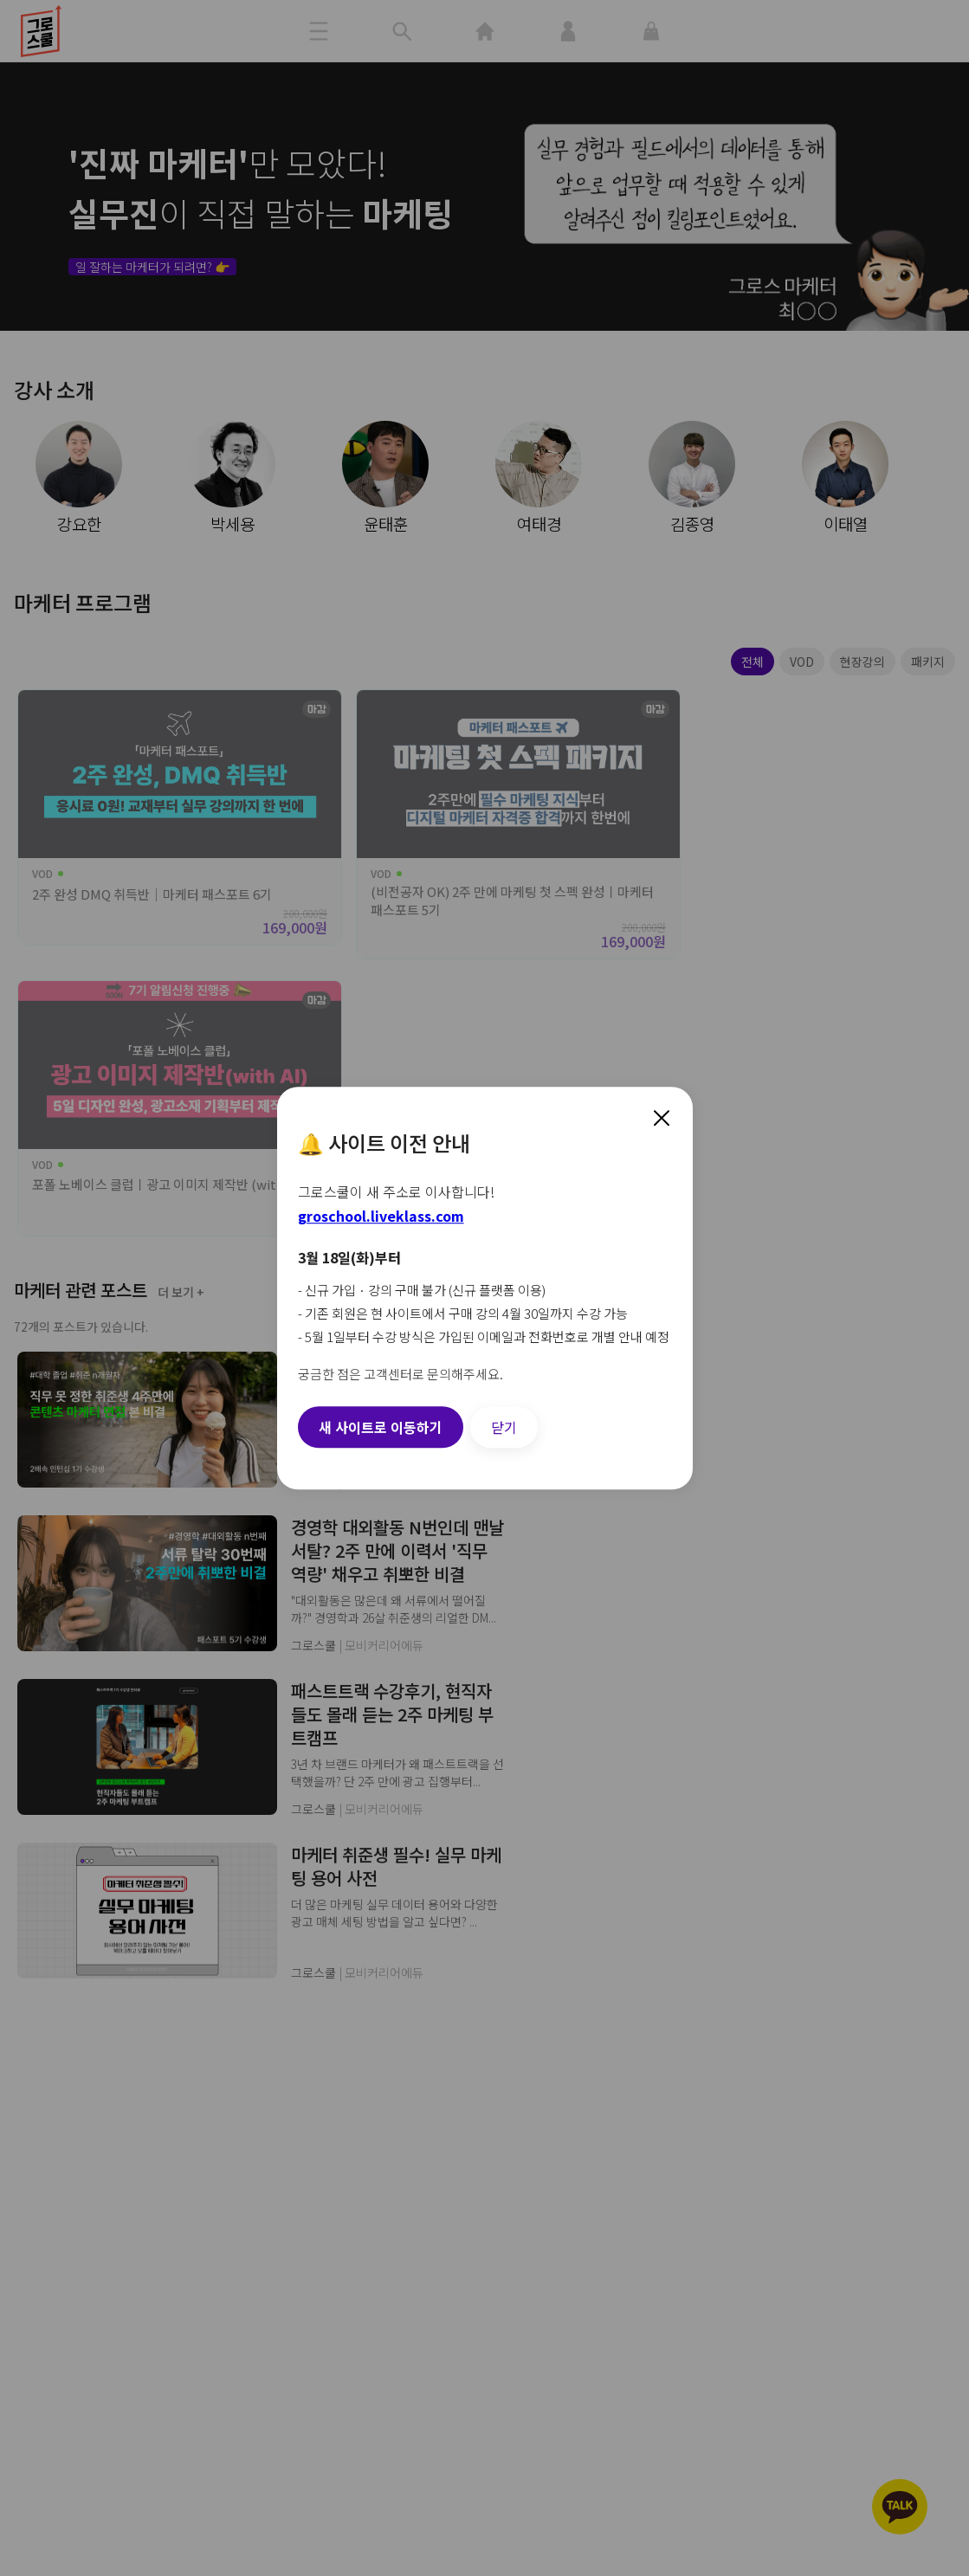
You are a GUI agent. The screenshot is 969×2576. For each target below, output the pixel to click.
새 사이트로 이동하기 (381, 1427)
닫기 (504, 1427)
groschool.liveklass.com (381, 1216)
